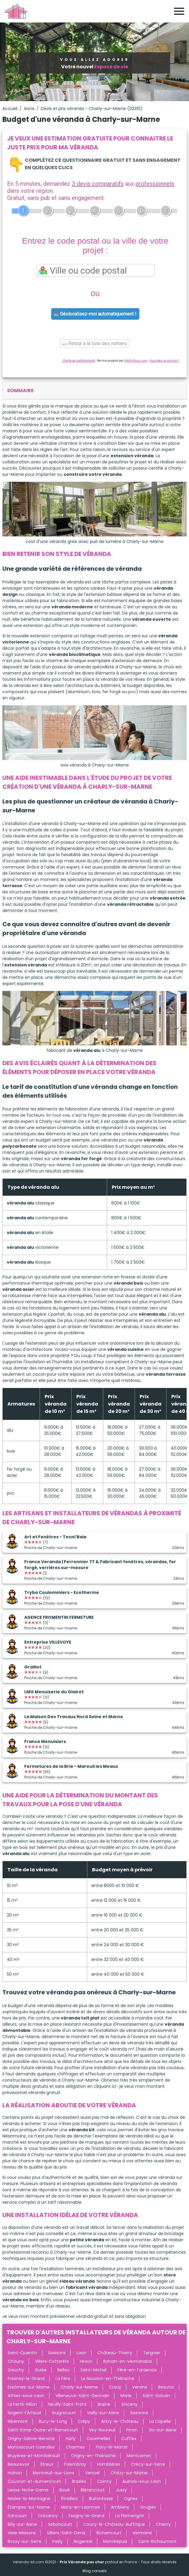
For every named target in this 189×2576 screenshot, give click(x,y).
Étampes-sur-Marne (29, 2507)
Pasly (57, 2541)
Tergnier (151, 2353)
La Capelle (160, 2421)
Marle (126, 2396)
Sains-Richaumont (157, 2541)
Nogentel (83, 2541)
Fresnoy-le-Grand (26, 2378)
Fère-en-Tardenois (137, 2370)
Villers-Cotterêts (52, 2361)
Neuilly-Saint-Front (67, 2404)
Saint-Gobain (156, 2396)
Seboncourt (60, 2524)
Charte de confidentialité (78, 360)
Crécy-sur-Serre (148, 2464)
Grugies (148, 2507)
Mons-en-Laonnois (80, 2507)
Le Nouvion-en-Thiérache (107, 2378)
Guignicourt (64, 2413)
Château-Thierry (114, 2353)
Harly (71, 2438)
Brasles (79, 2481)
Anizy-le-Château (119, 2421)
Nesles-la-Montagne (29, 2498)
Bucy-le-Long (53, 2421)
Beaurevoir (19, 2464)
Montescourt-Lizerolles (31, 2447)
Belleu (63, 2370)
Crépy (84, 2421)
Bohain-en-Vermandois (127, 2361)
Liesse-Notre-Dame (28, 2490)
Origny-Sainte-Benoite (31, 2438)
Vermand (142, 2533)
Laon (81, 2353)
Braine (104, 2404)
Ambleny (120, 2507)
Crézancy (48, 2516)
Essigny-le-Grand (86, 2516)
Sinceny (129, 2404)
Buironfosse (101, 2498)
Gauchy (16, 2370)
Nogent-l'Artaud (24, 2413)
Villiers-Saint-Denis (66, 2533)
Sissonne (139, 2413)
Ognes (131, 2498)
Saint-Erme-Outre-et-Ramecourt (43, 2430)
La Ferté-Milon (22, 2404)
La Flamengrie (129, 2516)
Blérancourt (93, 2490)
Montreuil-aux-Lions (53, 2473)
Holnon (15, 2473)
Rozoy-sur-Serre (24, 2541)
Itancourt (17, 2516)
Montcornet (139, 2456)
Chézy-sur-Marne (129, 2473)
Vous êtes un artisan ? (164, 360)
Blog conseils (95, 2570)
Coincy (104, 2481)
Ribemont (18, 2421)
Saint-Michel (93, 2370)
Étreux (47, 2464)
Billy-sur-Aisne (22, 2524)
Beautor (166, 2387)
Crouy (115, 2387)
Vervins (139, 2387)
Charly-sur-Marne (79, 2387)
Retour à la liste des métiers (94, 343)
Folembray (75, 2464)
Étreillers (69, 2498)
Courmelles (98, 2438)
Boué (64, 2490)
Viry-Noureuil (102, 2430)
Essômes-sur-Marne (29, 2387)
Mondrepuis (115, 2541)
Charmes (75, 2447)
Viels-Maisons (22, 2533)
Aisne (29, 108)
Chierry (163, 2524)
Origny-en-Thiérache (93, 2456)
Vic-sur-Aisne (162, 2430)
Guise (40, 2370)
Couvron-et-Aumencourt (34, 2481)
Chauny (16, 2361)
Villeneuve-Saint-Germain (82, 2396)
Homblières (108, 2464)
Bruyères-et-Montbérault (34, 2456)
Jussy (121, 2490)
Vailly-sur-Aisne (103, 2413)
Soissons (57, 2353)
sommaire (20, 390)
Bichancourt (109, 2533)
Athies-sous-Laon (26, 2396)
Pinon (132, 2430)
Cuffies (128, 2438)
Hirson (86, 2361)
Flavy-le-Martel (111, 2447)
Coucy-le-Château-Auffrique (114, 2524)
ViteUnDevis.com (135, 360)
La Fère (63, 2378)
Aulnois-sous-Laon (141, 2481)
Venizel (92, 2473)
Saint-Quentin (22, 2353)
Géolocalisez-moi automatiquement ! (95, 314)
